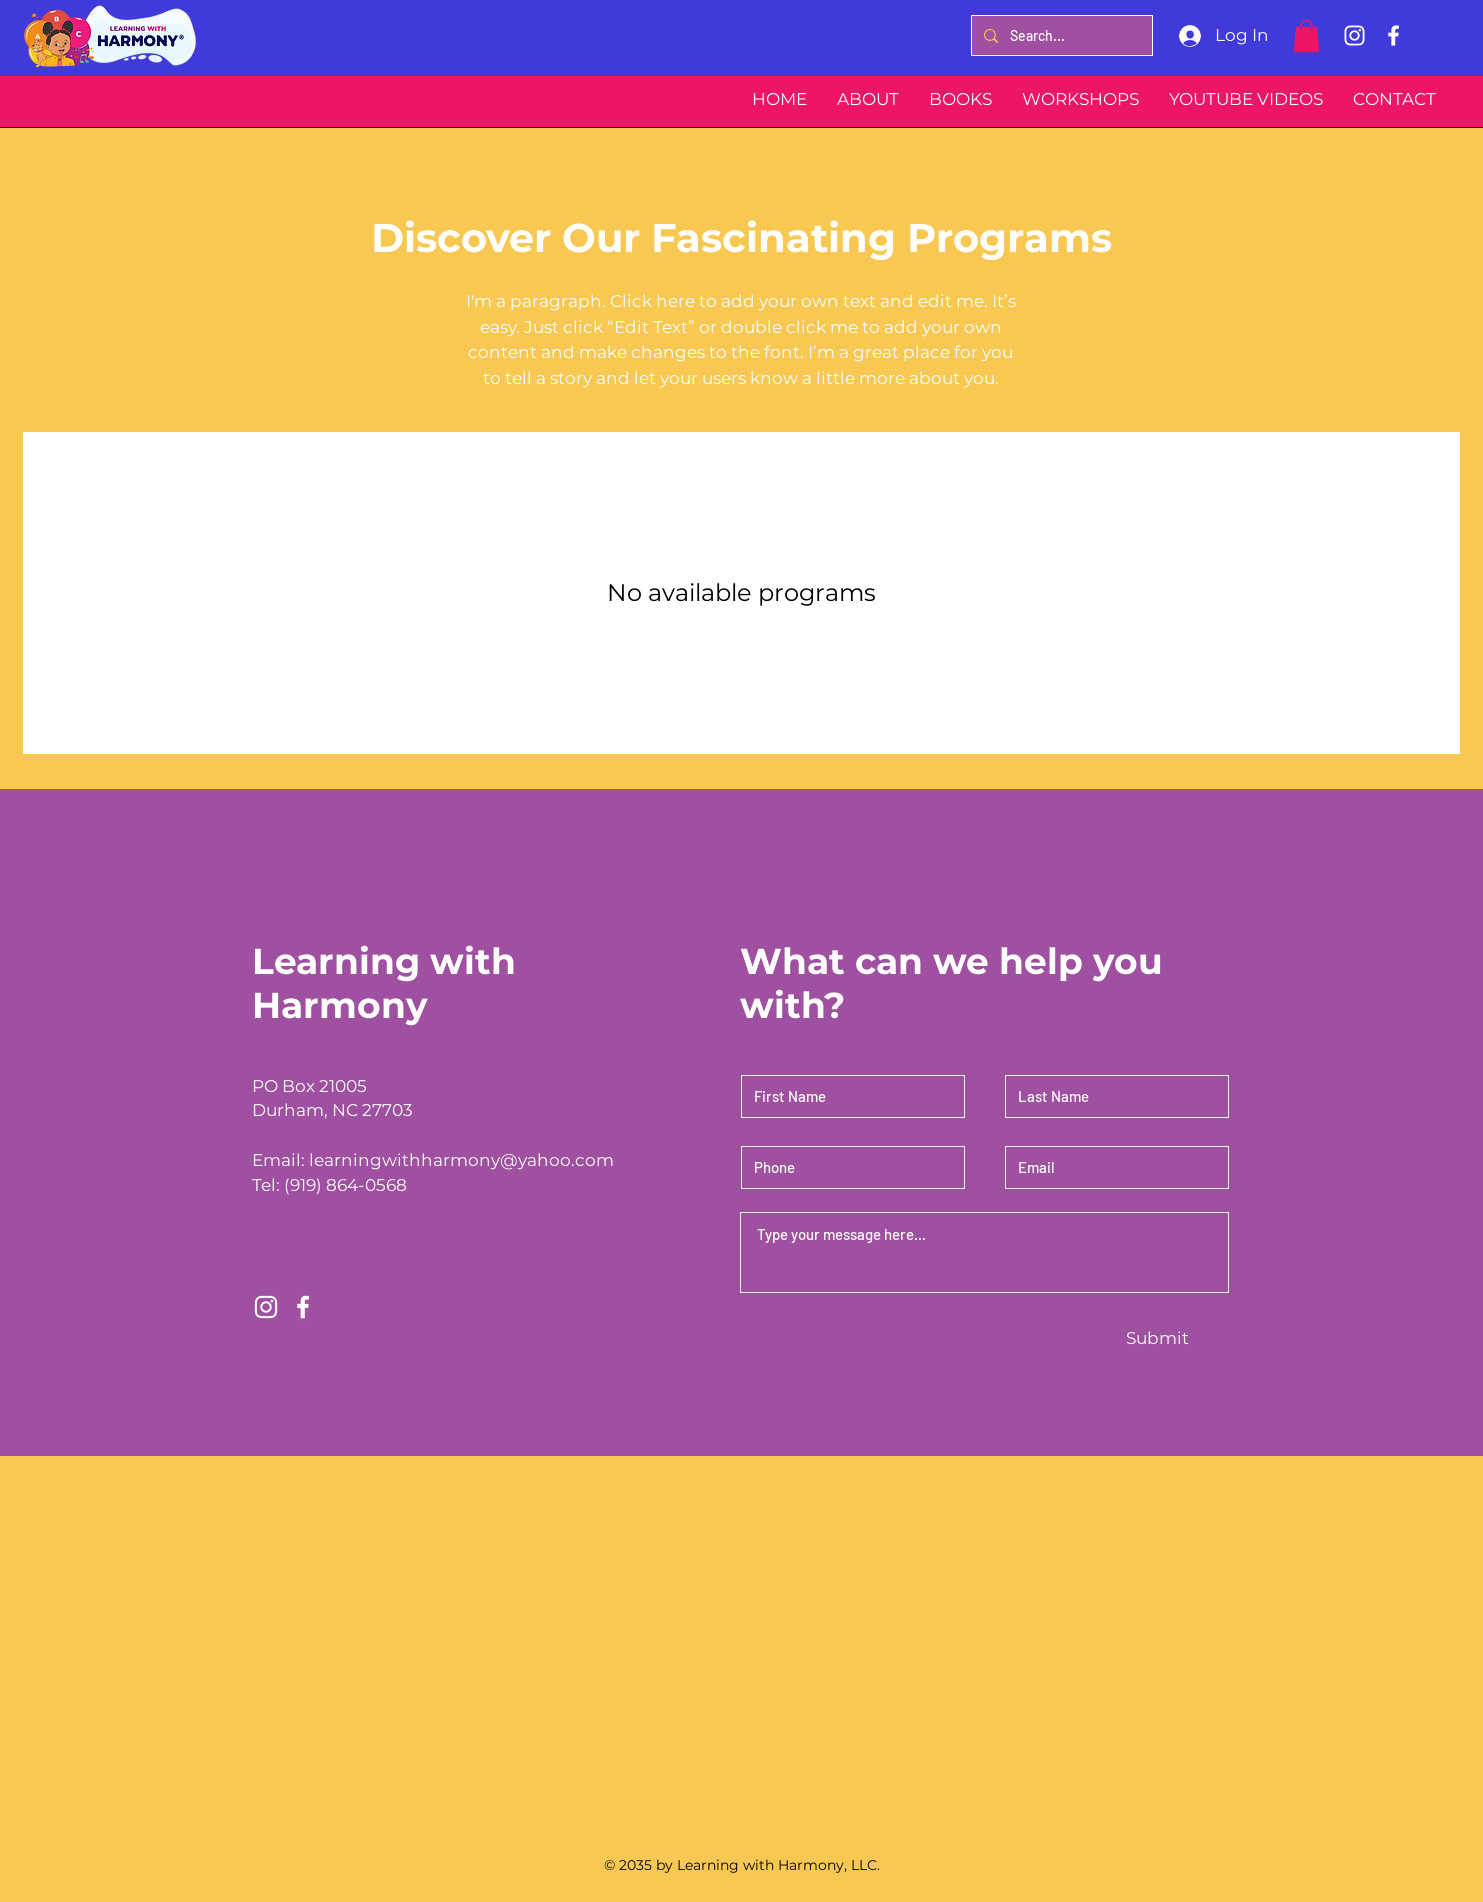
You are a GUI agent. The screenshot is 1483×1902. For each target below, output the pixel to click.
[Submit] (1157, 1339)
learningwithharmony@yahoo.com (461, 1160)
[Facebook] (1393, 35)
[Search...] (1060, 35)
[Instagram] (1354, 35)
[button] (1306, 36)
